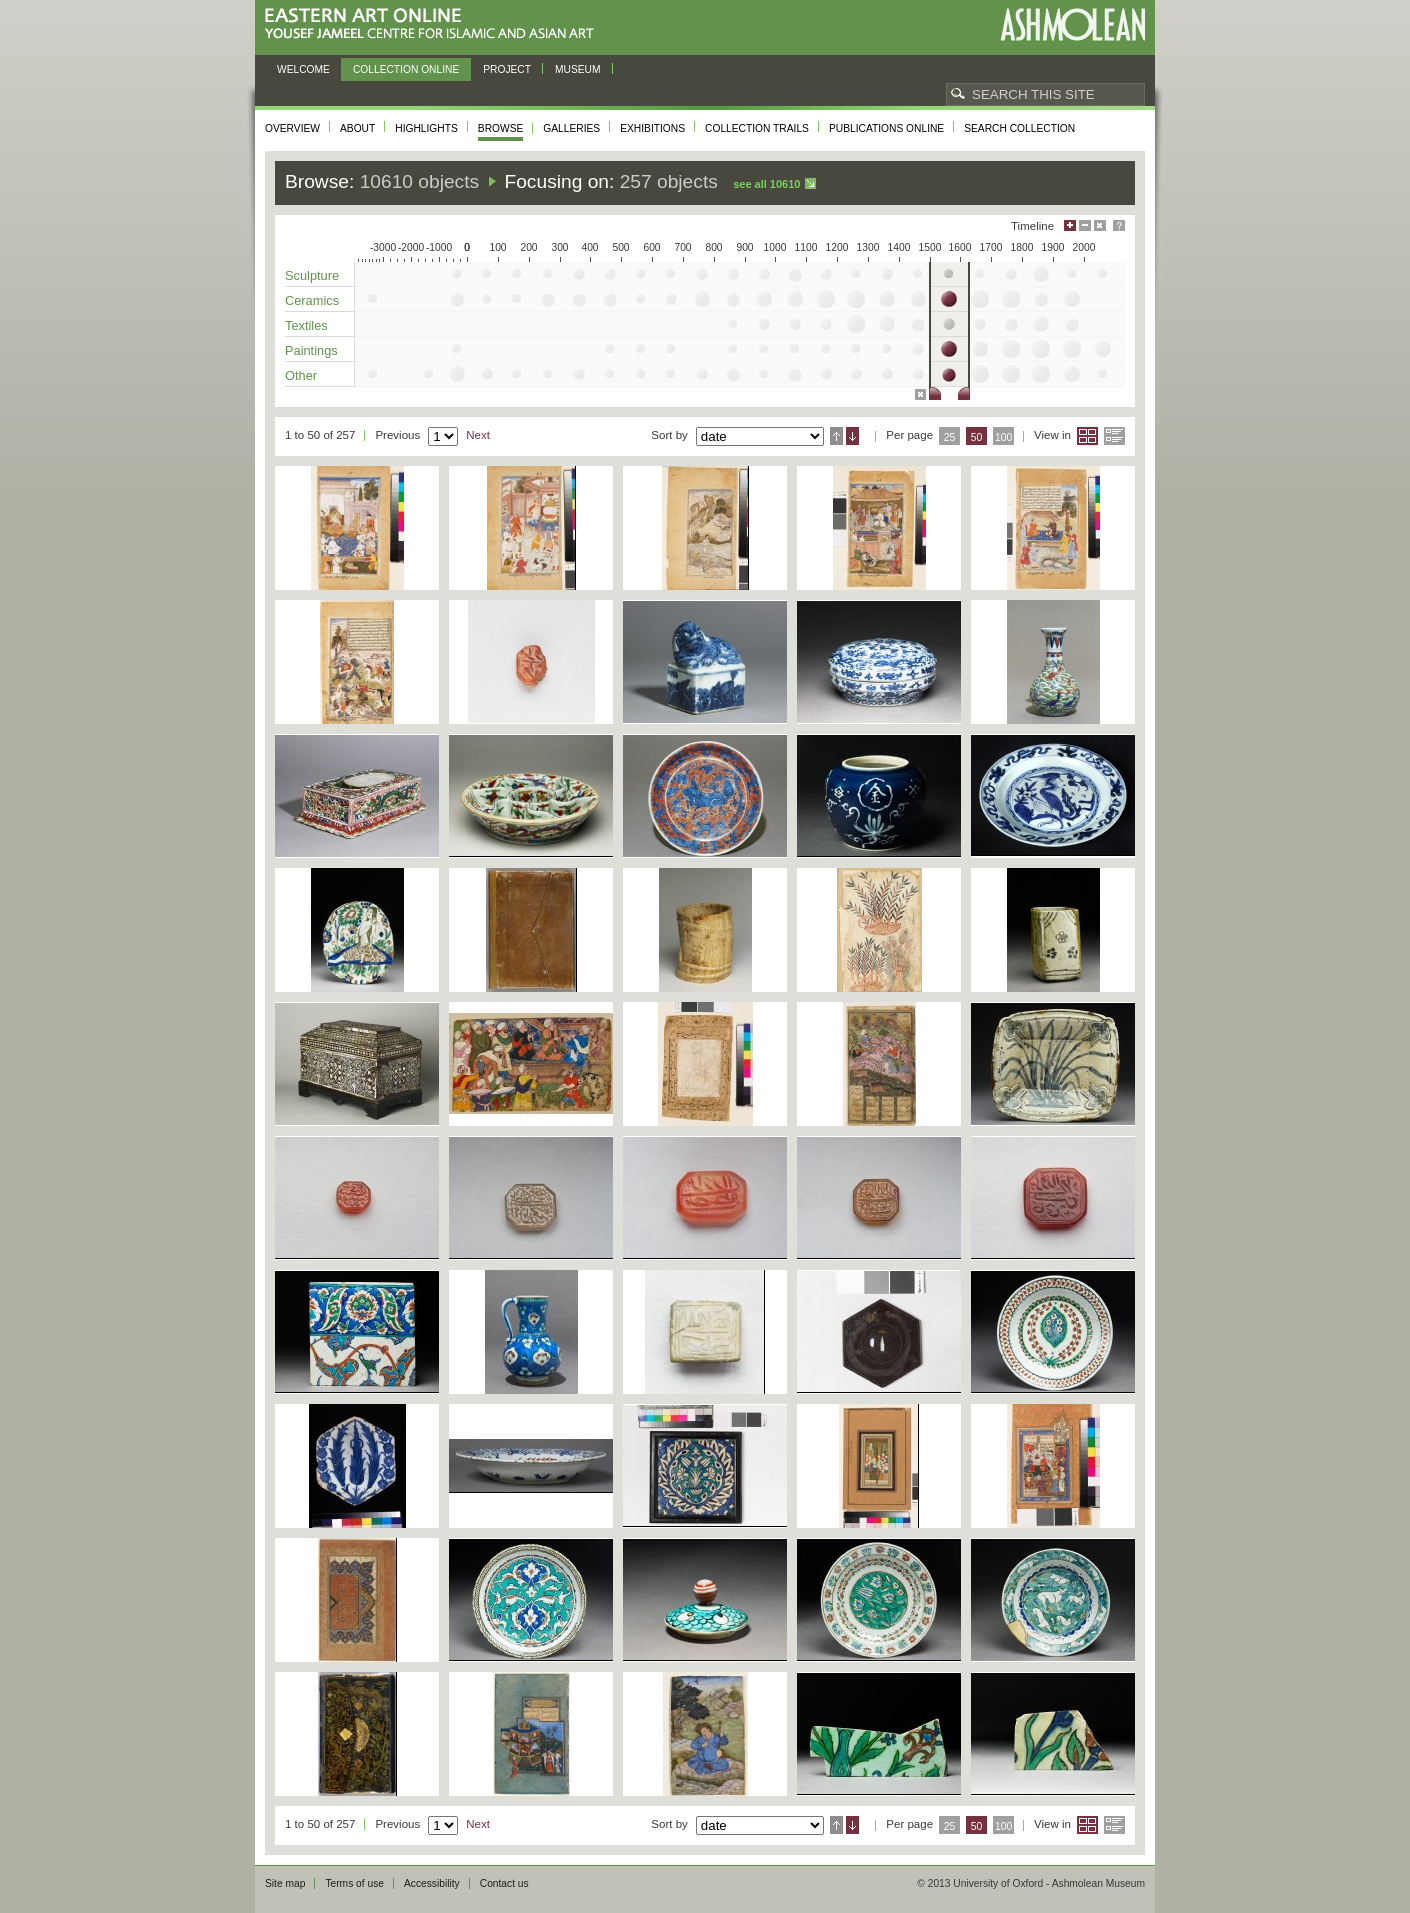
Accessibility (432, 1883)
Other (301, 375)
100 (1003, 437)
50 (977, 437)
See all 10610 (766, 184)
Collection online (406, 69)
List (1114, 436)
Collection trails (757, 128)
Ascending (836, 436)
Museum (578, 69)
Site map (285, 1883)
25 (950, 437)
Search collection (1019, 128)
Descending (852, 436)
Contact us (504, 1883)
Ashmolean (1072, 24)
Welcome (303, 69)
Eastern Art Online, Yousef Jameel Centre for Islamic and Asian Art (434, 24)
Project (507, 69)
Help (1119, 225)
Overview (292, 128)
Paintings (311, 350)
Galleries (571, 128)
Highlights (426, 128)
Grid (1087, 436)
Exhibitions (652, 128)
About (357, 128)
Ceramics (312, 300)
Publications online (886, 128)
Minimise (1085, 225)
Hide (1100, 225)
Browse (501, 128)
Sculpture (312, 275)
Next (478, 435)
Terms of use (354, 1883)
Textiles (306, 325)
